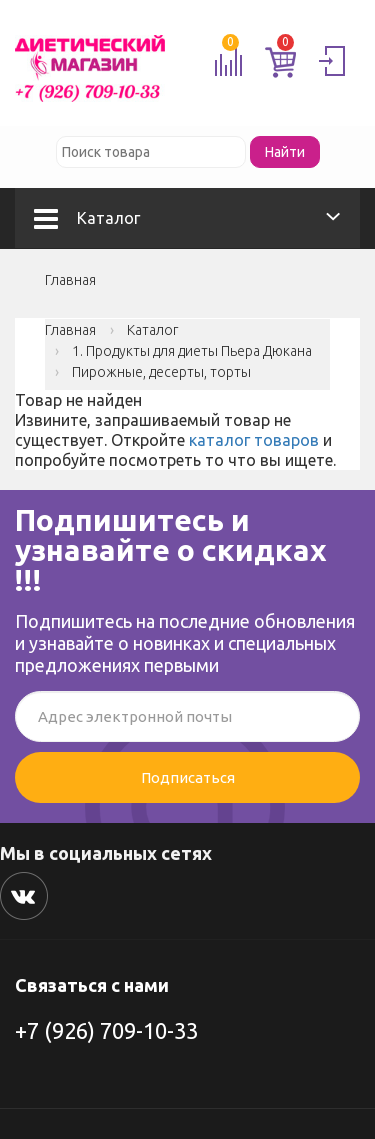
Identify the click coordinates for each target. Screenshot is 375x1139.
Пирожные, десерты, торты (161, 372)
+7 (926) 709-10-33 (106, 1030)
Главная (70, 280)
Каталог (87, 218)
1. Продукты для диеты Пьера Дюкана (192, 351)
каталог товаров (254, 440)
